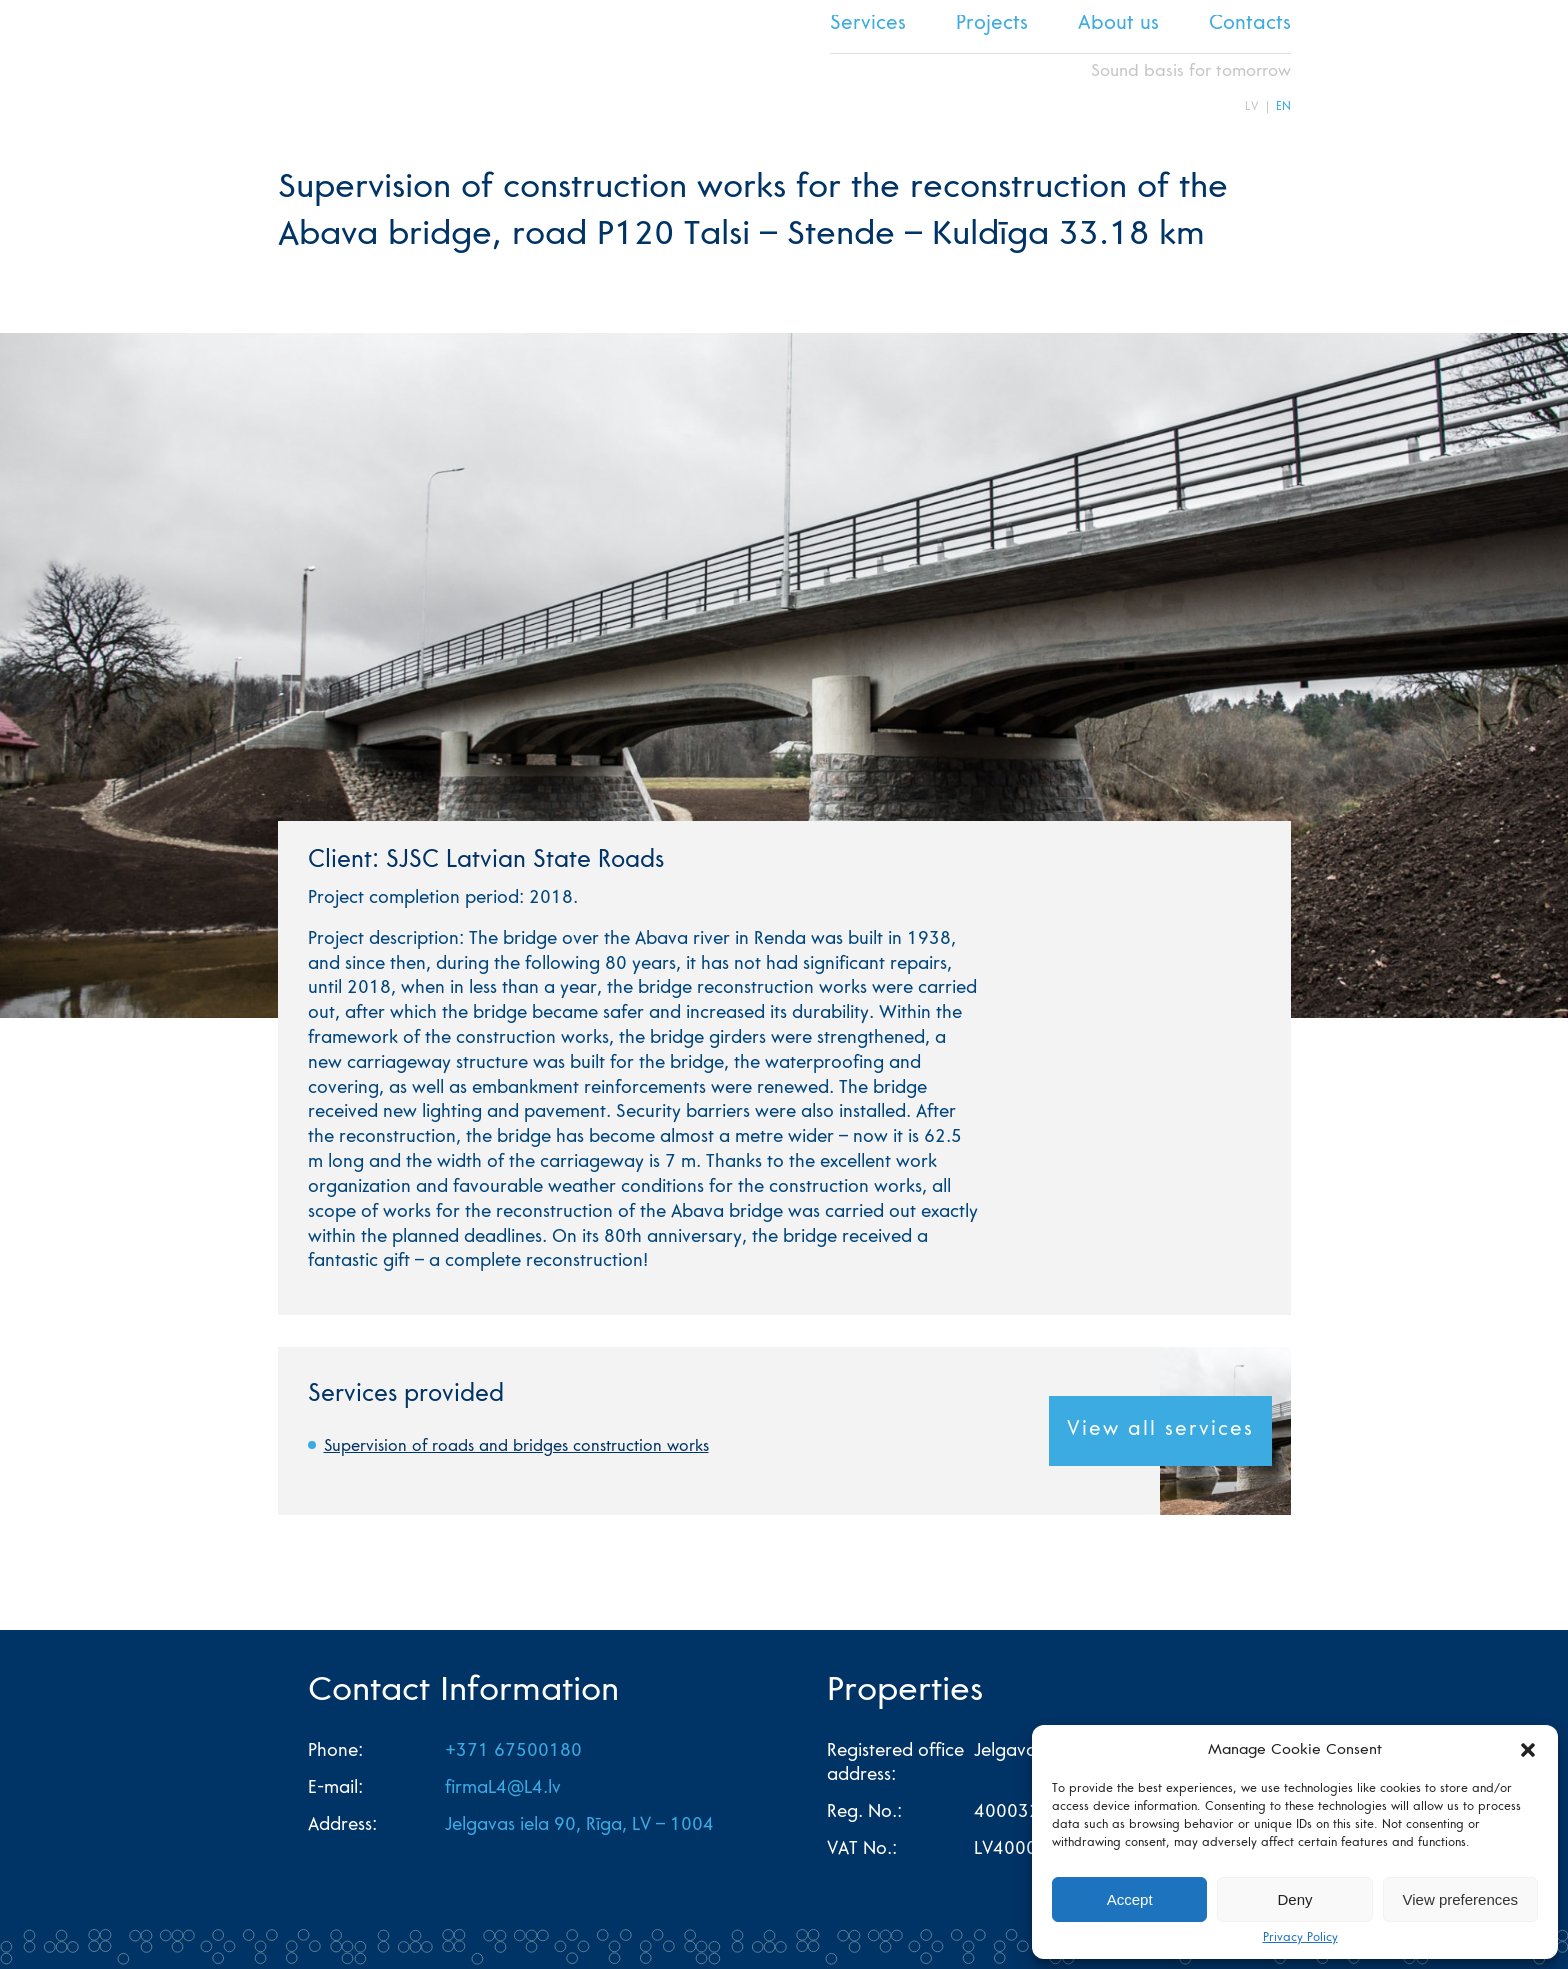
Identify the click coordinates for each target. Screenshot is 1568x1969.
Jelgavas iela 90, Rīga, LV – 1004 (579, 1826)
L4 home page (313, 64)
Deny (1294, 1899)
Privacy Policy (1300, 1938)
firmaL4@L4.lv (503, 1789)
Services (868, 25)
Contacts (1250, 25)
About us (1118, 25)
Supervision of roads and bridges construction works (516, 1447)
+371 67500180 (513, 1752)
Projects (992, 25)
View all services (1160, 1431)
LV (1252, 107)
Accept (1130, 1899)
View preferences (1461, 1899)
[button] (1528, 1750)
